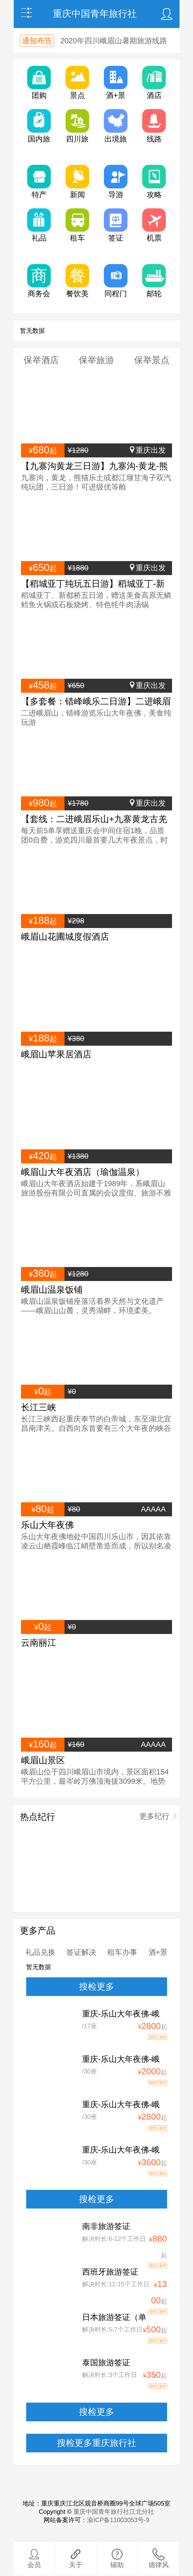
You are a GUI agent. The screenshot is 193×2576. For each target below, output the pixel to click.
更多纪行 (154, 1816)
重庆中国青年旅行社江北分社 (113, 2511)
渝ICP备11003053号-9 (118, 2519)
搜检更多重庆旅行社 (96, 2443)
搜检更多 (96, 1986)
